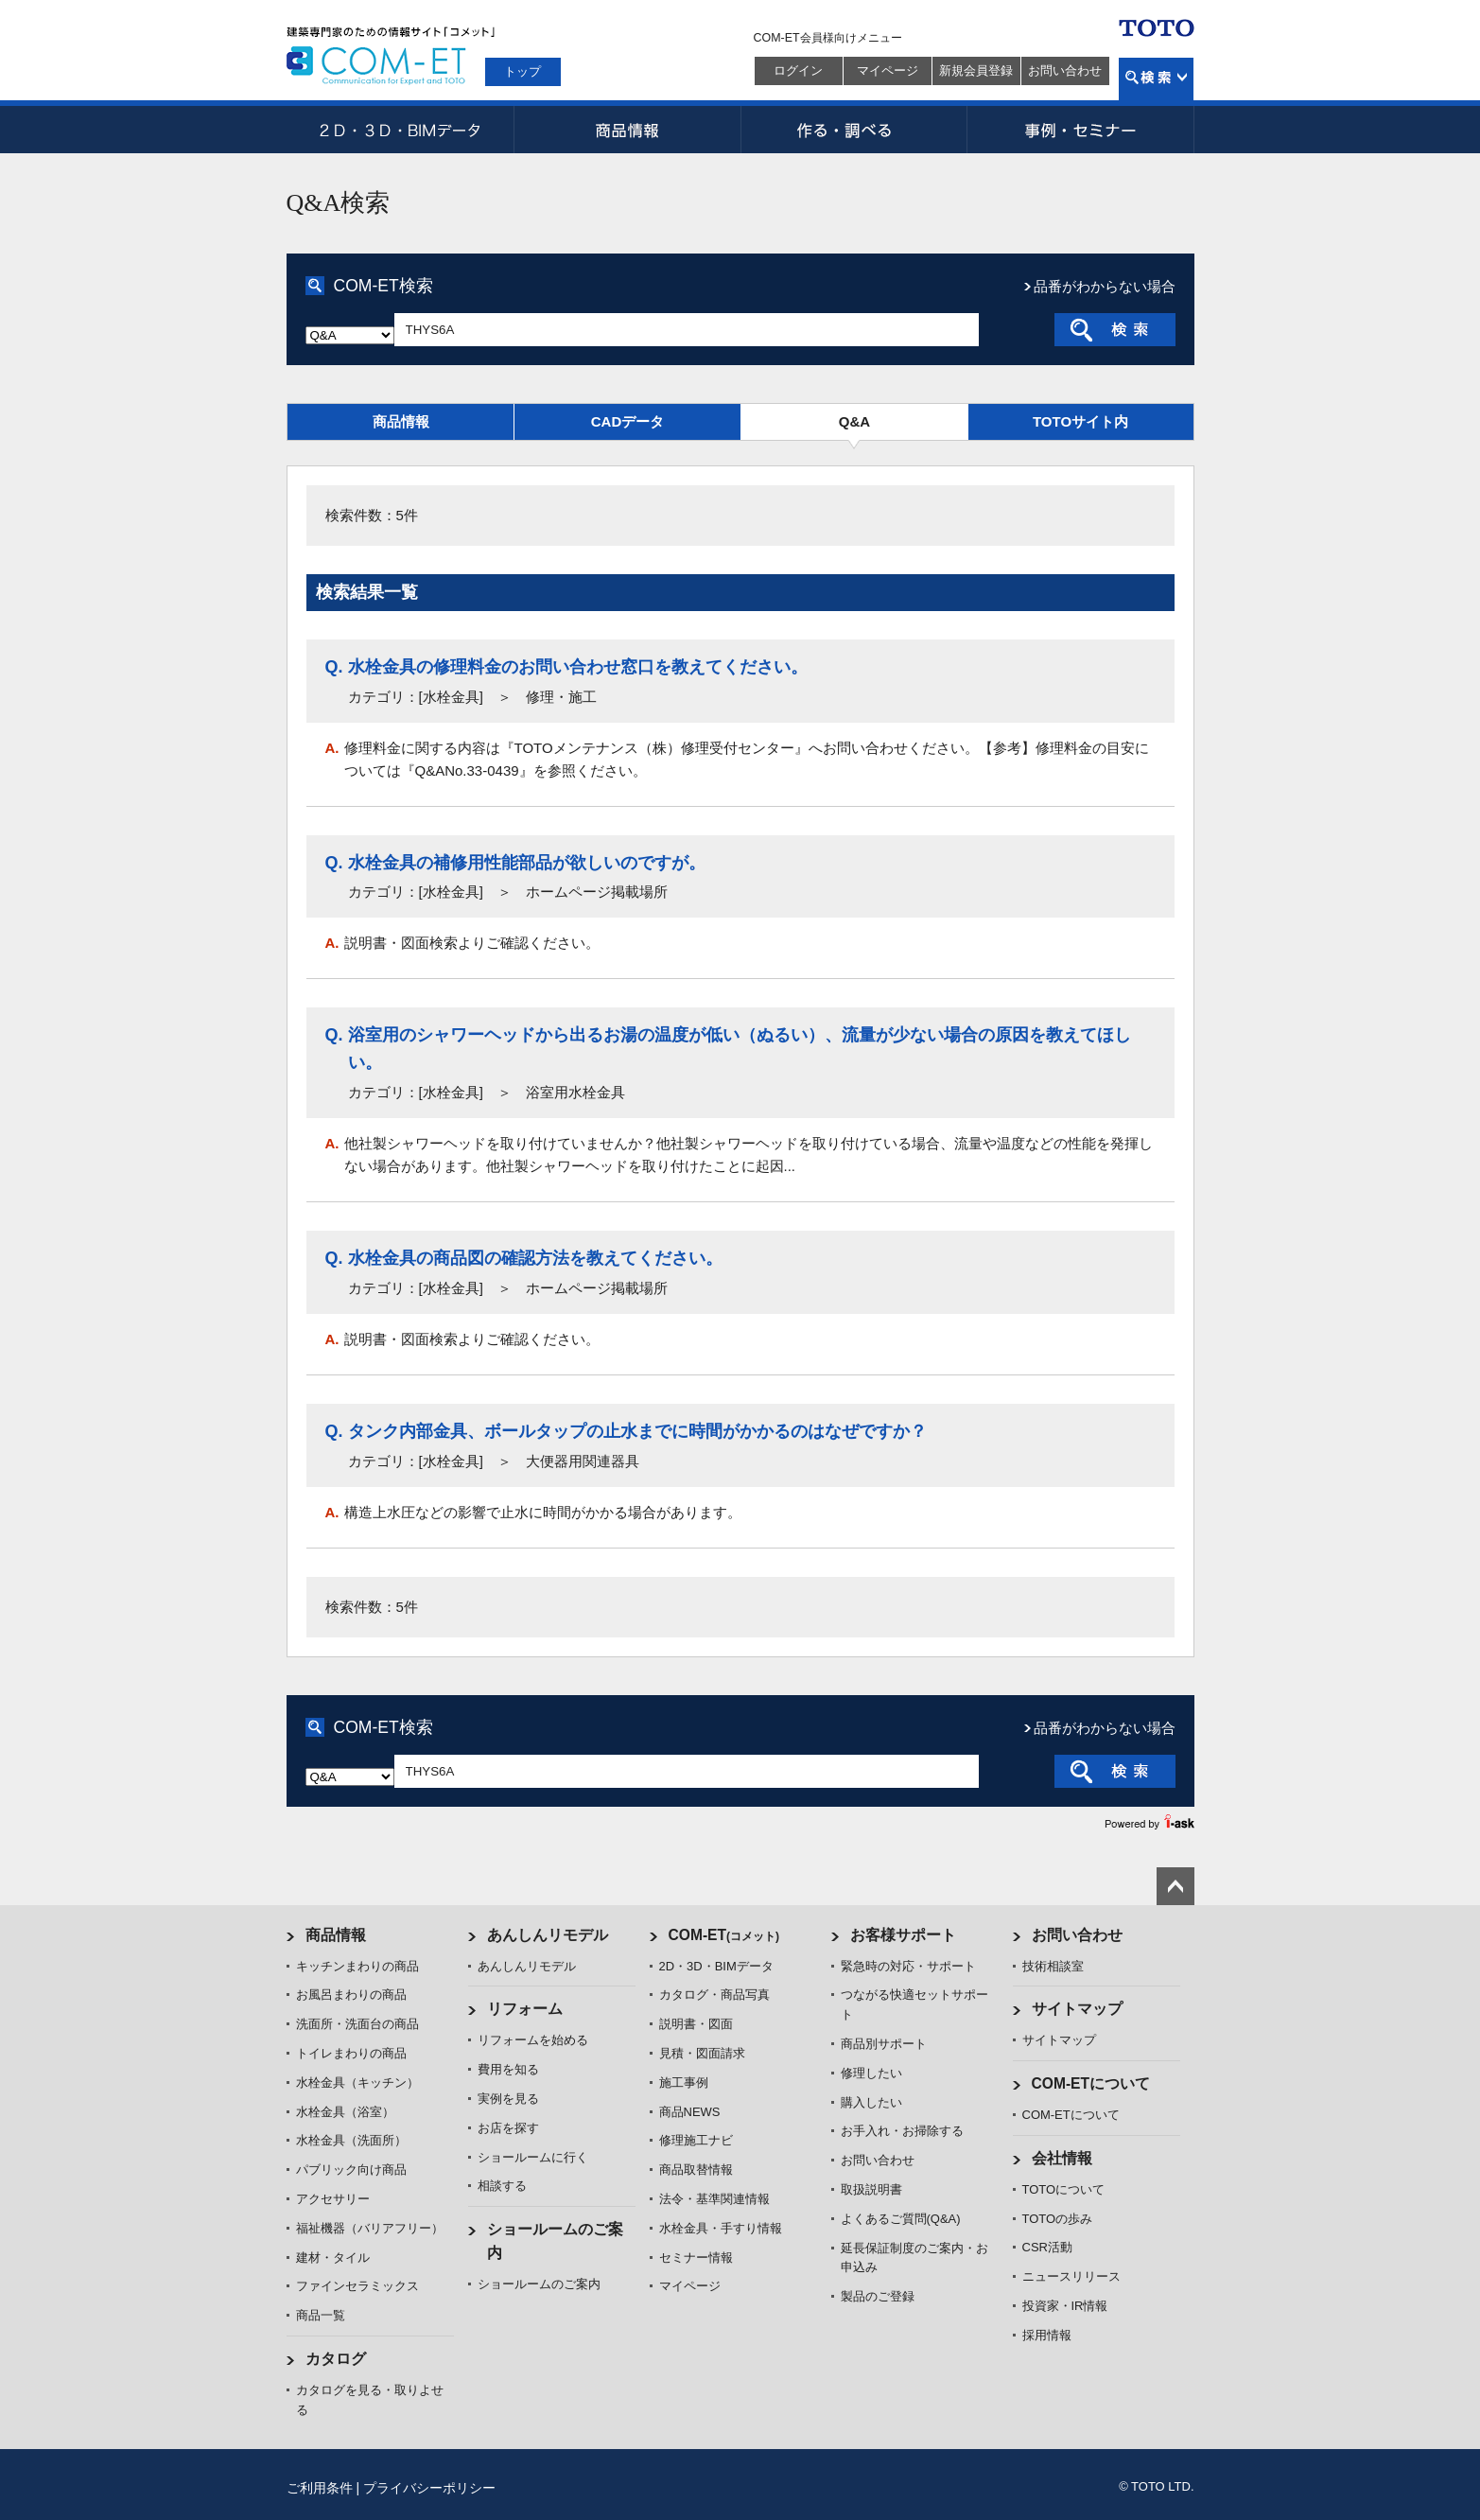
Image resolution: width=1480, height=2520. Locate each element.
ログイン (798, 70)
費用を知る (508, 2069)
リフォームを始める (533, 2040)
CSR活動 (1047, 2247)
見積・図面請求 (702, 2053)
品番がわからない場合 (1104, 286)
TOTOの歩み (1057, 2219)
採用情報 (1046, 2335)
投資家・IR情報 (1065, 2306)
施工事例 (683, 2082)
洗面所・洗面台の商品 (357, 2024)
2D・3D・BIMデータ (400, 129)
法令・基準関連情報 (714, 2199)
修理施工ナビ (696, 2140)
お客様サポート (903, 1935)
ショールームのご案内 (539, 2284)
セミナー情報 (696, 2257)
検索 (1156, 79)
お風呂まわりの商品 (351, 1994)
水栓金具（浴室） (345, 2112)
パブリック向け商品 (351, 2169)
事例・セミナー (1080, 129)
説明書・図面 (696, 2024)
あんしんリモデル (547, 1935)
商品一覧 (320, 2315)
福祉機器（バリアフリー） (370, 2228)
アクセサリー (333, 2199)
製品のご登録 (877, 2296)
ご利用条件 (320, 2487)
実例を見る (508, 2098)
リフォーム (525, 2009)
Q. (334, 666)
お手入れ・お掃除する (902, 2131)
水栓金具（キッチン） (357, 2082)
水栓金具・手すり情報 (720, 2228)
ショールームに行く (533, 2157)
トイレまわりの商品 (351, 2053)
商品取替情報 (696, 2169)
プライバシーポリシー (429, 2487)
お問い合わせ (1065, 70)
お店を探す (508, 2128)
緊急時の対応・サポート (908, 1966)
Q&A (854, 421)
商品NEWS (690, 2112)
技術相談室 (1053, 1966)
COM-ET (724, 1935)
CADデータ (628, 421)
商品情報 (627, 129)
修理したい (871, 2073)
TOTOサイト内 (1080, 421)
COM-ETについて (1091, 2083)
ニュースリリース (1071, 2276)
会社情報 (1062, 2158)
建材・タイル (333, 2257)
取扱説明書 (871, 2189)
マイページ (887, 70)
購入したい (871, 2102)
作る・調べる (853, 129)
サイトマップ (1077, 2009)
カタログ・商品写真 (714, 1994)
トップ (522, 71)
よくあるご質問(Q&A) (901, 2219)
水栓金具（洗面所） (351, 2140)
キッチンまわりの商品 (357, 1966)
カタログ (335, 2359)
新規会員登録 (976, 70)
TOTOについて (1064, 2189)
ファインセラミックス (357, 2286)
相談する (502, 2186)
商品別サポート (884, 2044)
